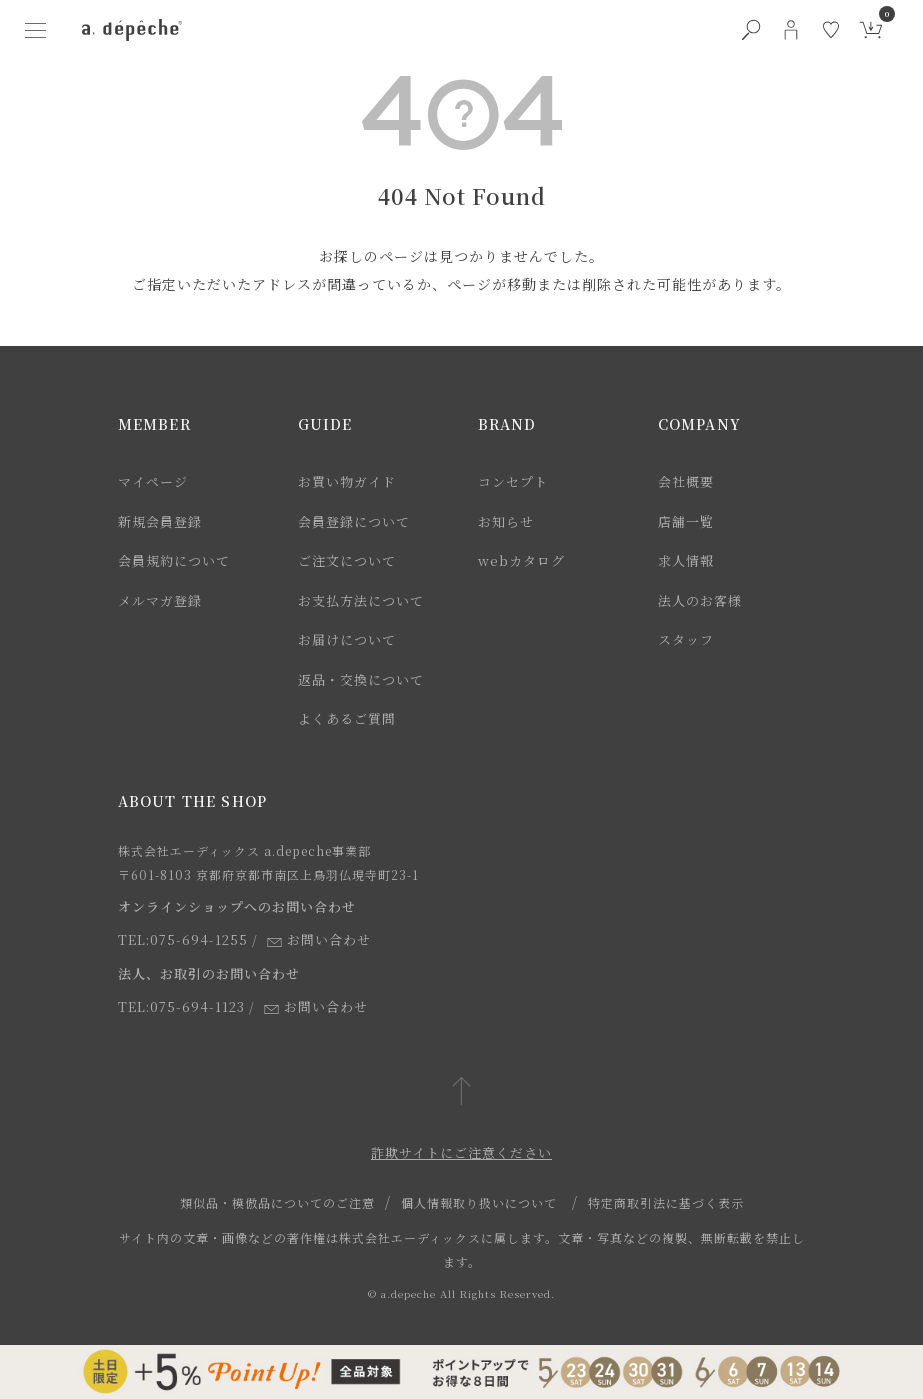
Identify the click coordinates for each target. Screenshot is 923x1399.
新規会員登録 (160, 521)
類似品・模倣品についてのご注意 (277, 1202)
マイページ (153, 481)
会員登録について (354, 521)
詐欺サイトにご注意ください (461, 1152)
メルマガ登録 (160, 600)
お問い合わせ (319, 939)
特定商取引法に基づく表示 (666, 1202)
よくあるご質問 (347, 718)
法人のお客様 (700, 600)
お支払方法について (361, 600)
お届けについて (347, 639)
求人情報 (686, 560)
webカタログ (521, 560)
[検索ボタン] (751, 30)
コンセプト (513, 481)
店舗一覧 (686, 521)
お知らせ (506, 521)
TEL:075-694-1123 (181, 1006)
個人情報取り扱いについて (479, 1202)
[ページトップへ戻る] (461, 1092)
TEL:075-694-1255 (183, 939)
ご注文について (347, 560)
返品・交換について (361, 679)
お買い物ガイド (347, 481)
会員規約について (174, 560)
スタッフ (686, 639)
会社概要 (686, 481)
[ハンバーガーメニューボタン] (36, 30)
